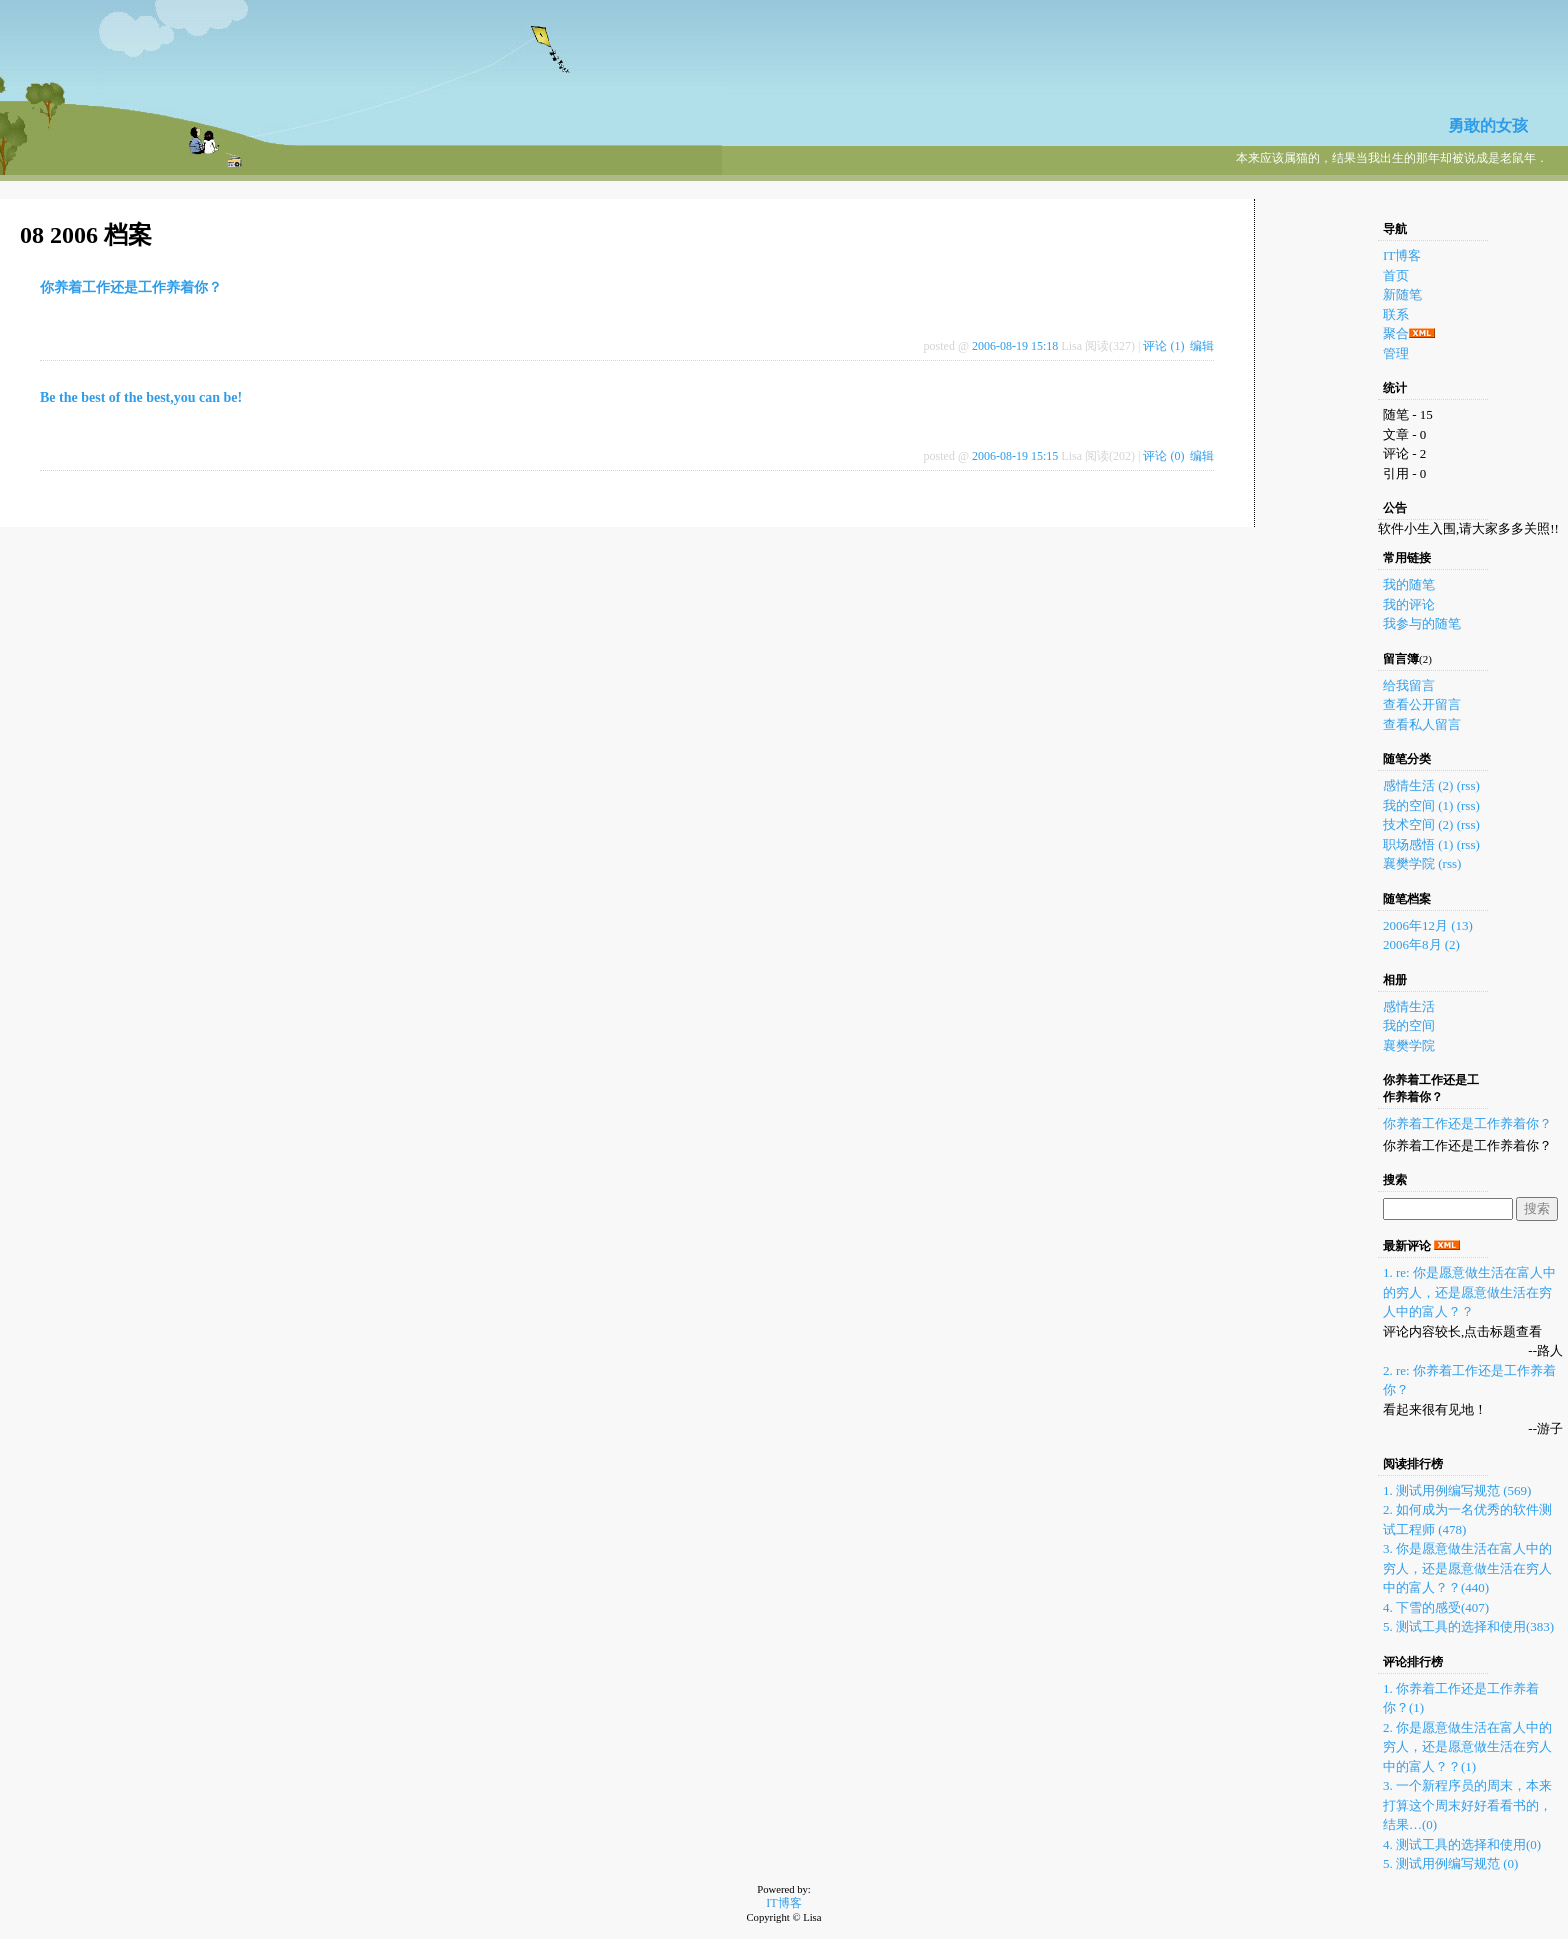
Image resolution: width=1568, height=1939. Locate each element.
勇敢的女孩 (1488, 125)
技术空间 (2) (1418, 824)
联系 (1396, 314)
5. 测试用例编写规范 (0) (1450, 1863)
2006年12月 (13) (1428, 925)
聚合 (1396, 333)
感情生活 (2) (1418, 785)
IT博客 (1402, 255)
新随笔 (1402, 294)
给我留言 (1409, 685)
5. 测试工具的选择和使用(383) (1468, 1626)
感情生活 (1409, 1006)
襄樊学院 (1410, 863)
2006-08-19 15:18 (1015, 346)
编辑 (1202, 346)
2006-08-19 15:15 (1015, 456)
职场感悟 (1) (1418, 844)
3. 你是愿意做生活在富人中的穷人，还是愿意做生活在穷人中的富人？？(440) (1467, 1568)
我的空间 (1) (1418, 805)
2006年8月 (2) (1421, 944)
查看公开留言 (1422, 704)
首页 (1396, 275)
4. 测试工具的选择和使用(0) (1462, 1844)
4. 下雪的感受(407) (1436, 1607)
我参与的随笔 (1422, 623)
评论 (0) (1163, 456)
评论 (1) (1163, 346)
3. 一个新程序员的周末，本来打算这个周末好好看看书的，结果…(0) (1467, 1805)
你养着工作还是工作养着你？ (131, 287)
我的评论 (1409, 604)
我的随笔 (1409, 584)
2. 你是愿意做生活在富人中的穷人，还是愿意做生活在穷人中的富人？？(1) (1467, 1747)
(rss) (1468, 785)
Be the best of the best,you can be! (141, 397)
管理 (1396, 353)
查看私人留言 (1422, 724)
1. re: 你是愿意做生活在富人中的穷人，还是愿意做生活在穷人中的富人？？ (1469, 1292)
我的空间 (1409, 1025)
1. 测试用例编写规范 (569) (1457, 1490)
